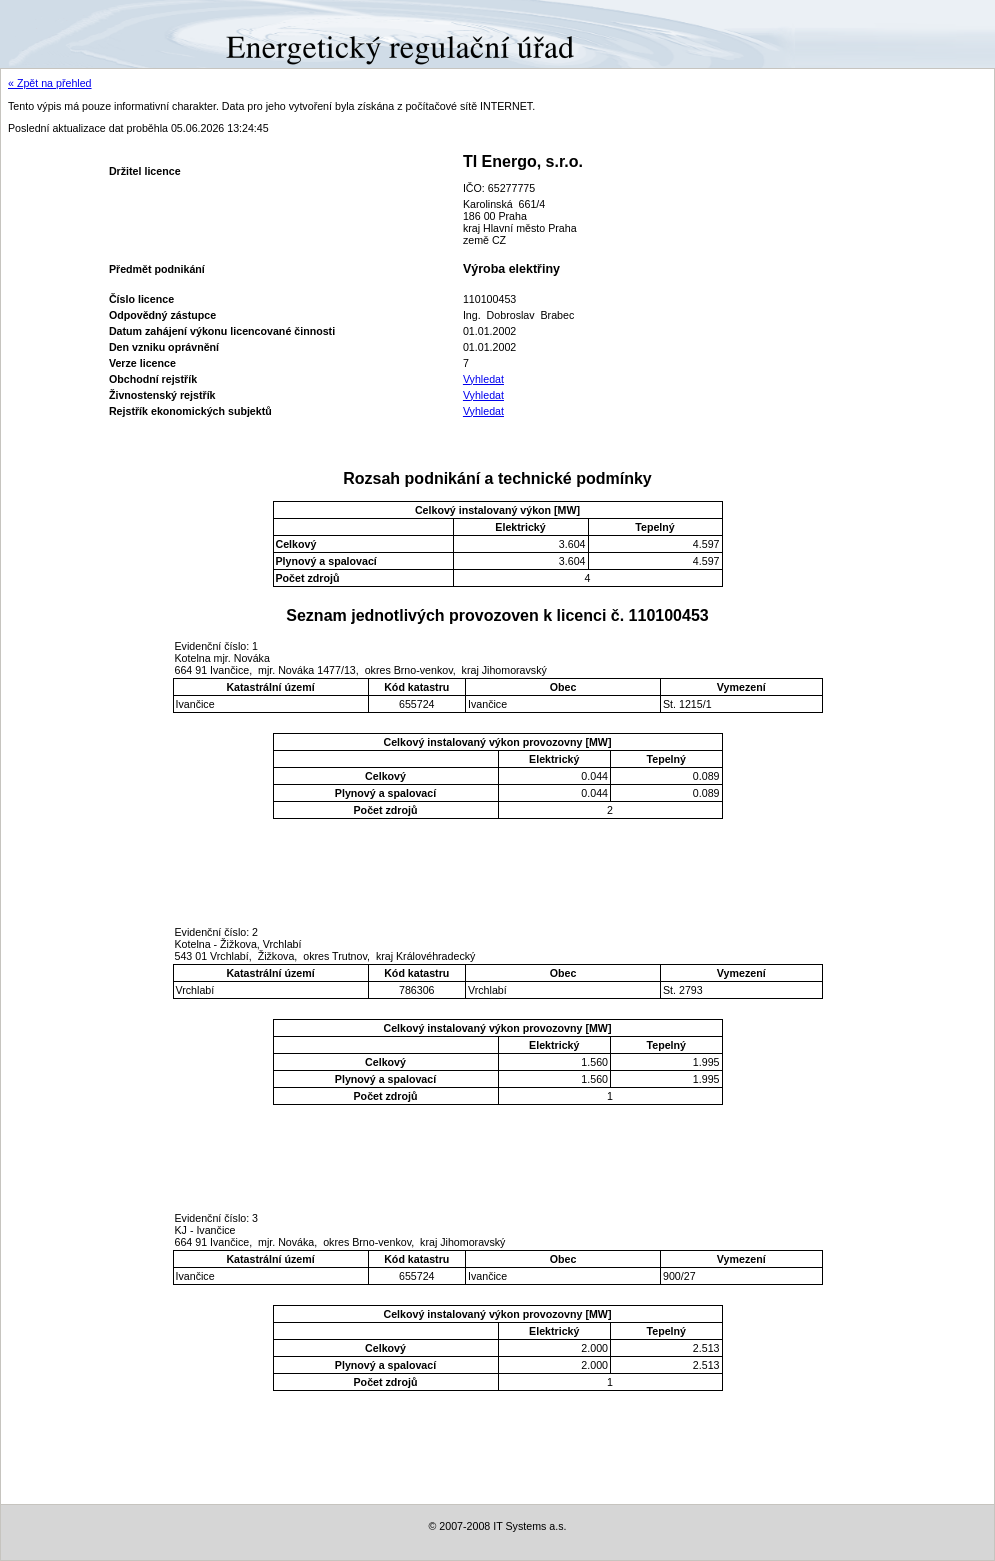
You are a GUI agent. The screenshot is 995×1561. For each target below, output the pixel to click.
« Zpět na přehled (50, 83)
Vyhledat (483, 379)
